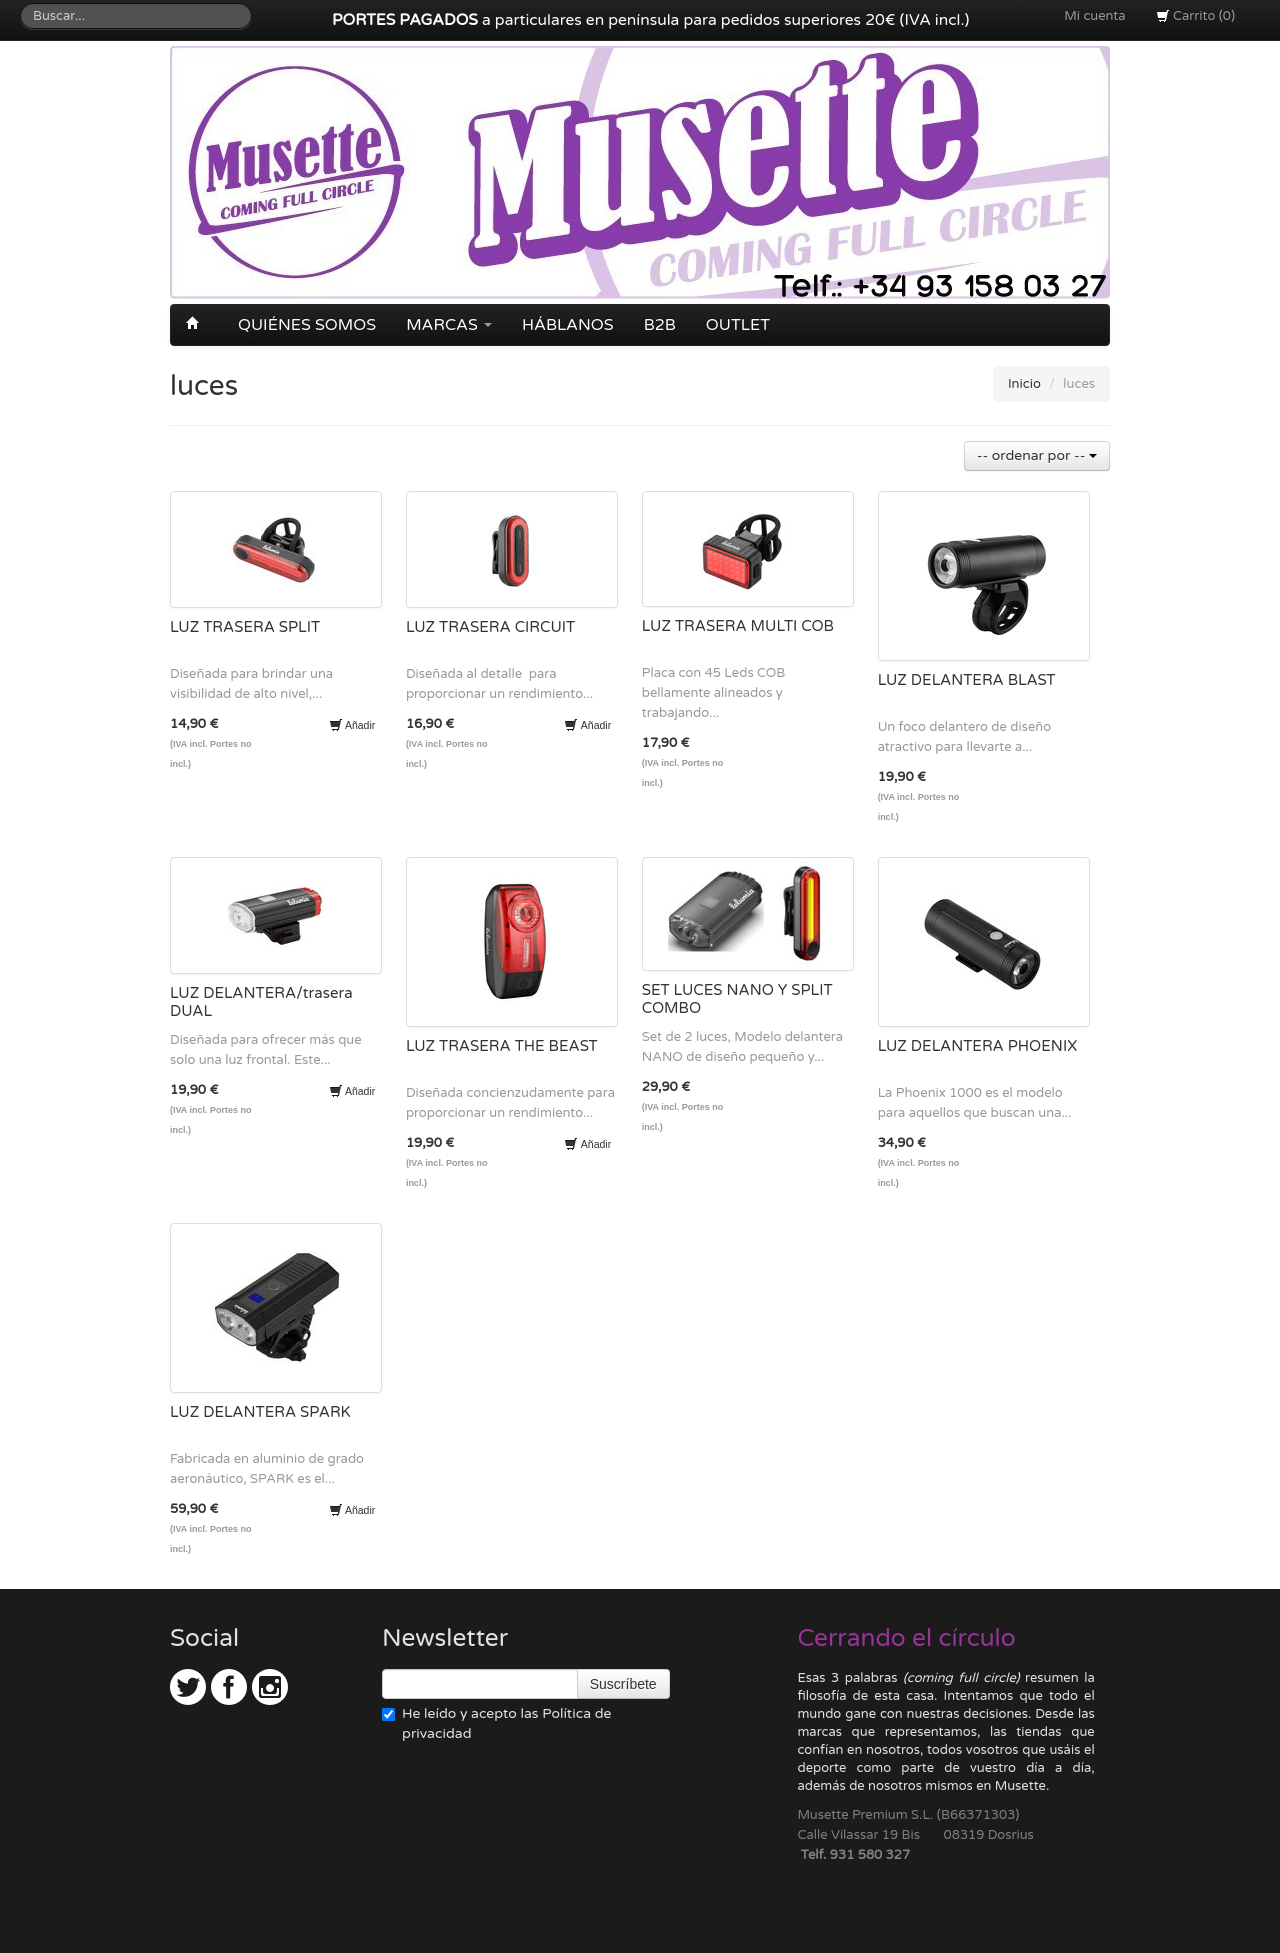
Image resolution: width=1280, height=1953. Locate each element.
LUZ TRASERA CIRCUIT (490, 627)
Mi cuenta (1094, 16)
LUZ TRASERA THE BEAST (502, 1046)
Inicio (1024, 384)
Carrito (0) (1195, 16)
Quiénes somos (307, 325)
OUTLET (738, 325)
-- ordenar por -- (1037, 455)
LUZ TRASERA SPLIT (245, 627)
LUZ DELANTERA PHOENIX (978, 1046)
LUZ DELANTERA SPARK (260, 1412)
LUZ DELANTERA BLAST (967, 680)
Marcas (449, 325)
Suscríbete (623, 1684)
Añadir (352, 725)
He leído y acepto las (496, 1723)
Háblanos (568, 325)
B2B (660, 325)
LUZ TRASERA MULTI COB (738, 626)
